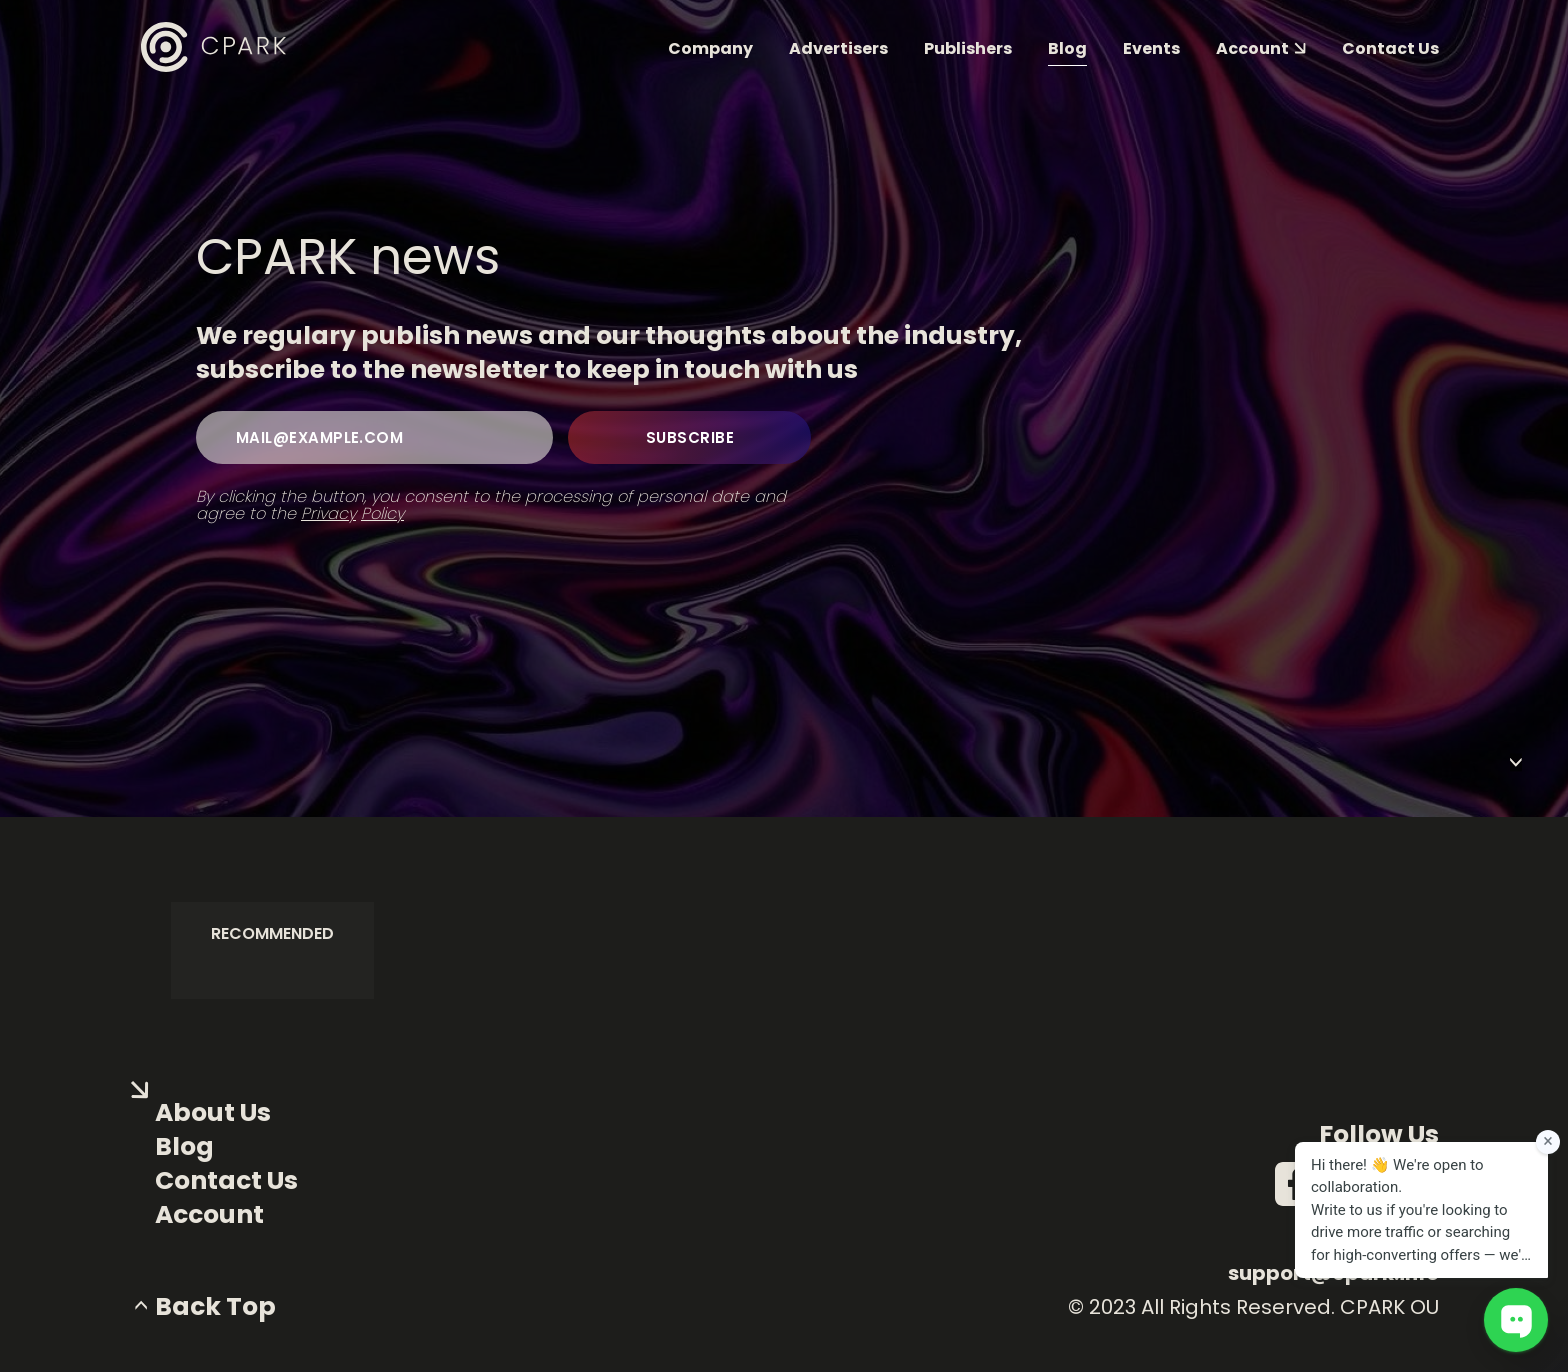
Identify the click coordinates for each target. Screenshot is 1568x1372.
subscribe (690, 437)
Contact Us (226, 1181)
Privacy (328, 513)
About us (213, 1113)
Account (209, 1215)
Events (1151, 48)
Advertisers (838, 48)
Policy (382, 513)
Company (710, 48)
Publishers (968, 48)
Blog (1067, 48)
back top (215, 1307)
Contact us (1390, 48)
